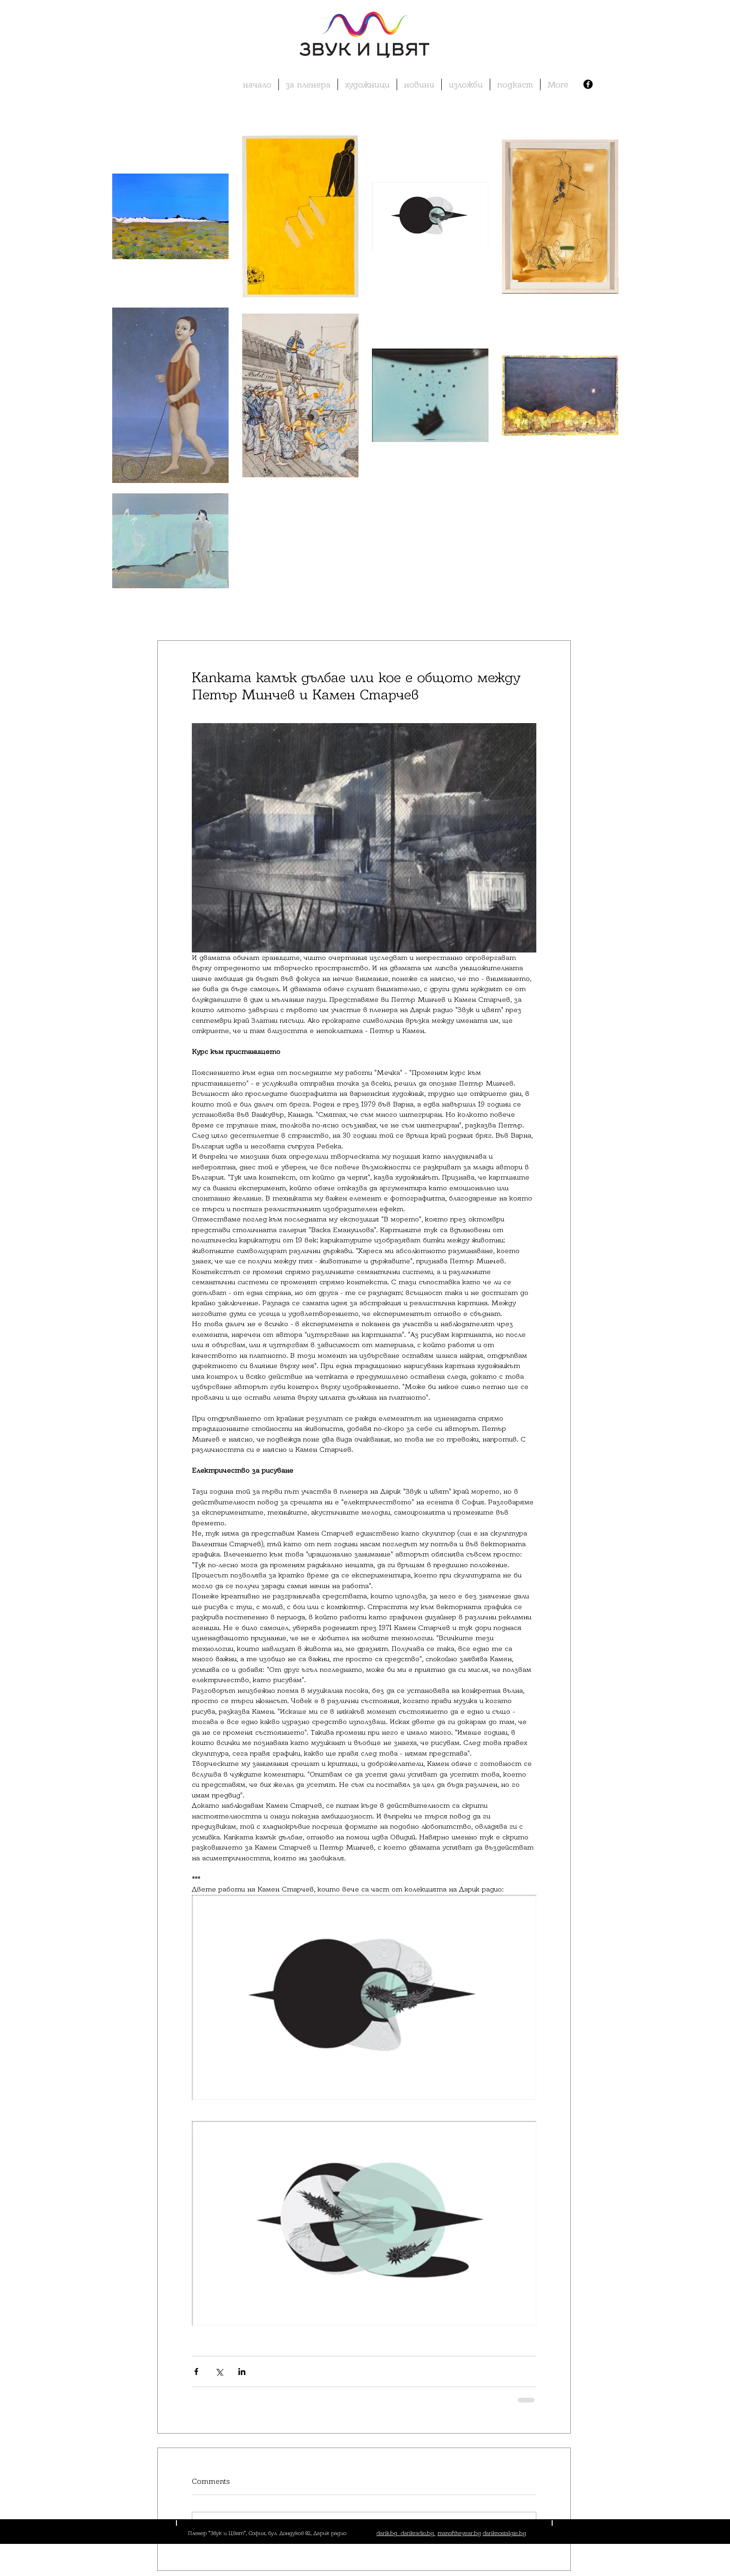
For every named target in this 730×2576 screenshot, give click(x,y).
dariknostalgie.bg (504, 2533)
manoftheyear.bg (459, 2533)
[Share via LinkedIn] (241, 2371)
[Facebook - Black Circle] (588, 84)
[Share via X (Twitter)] (219, 2371)
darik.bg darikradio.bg (406, 2533)
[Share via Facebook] (196, 2371)
